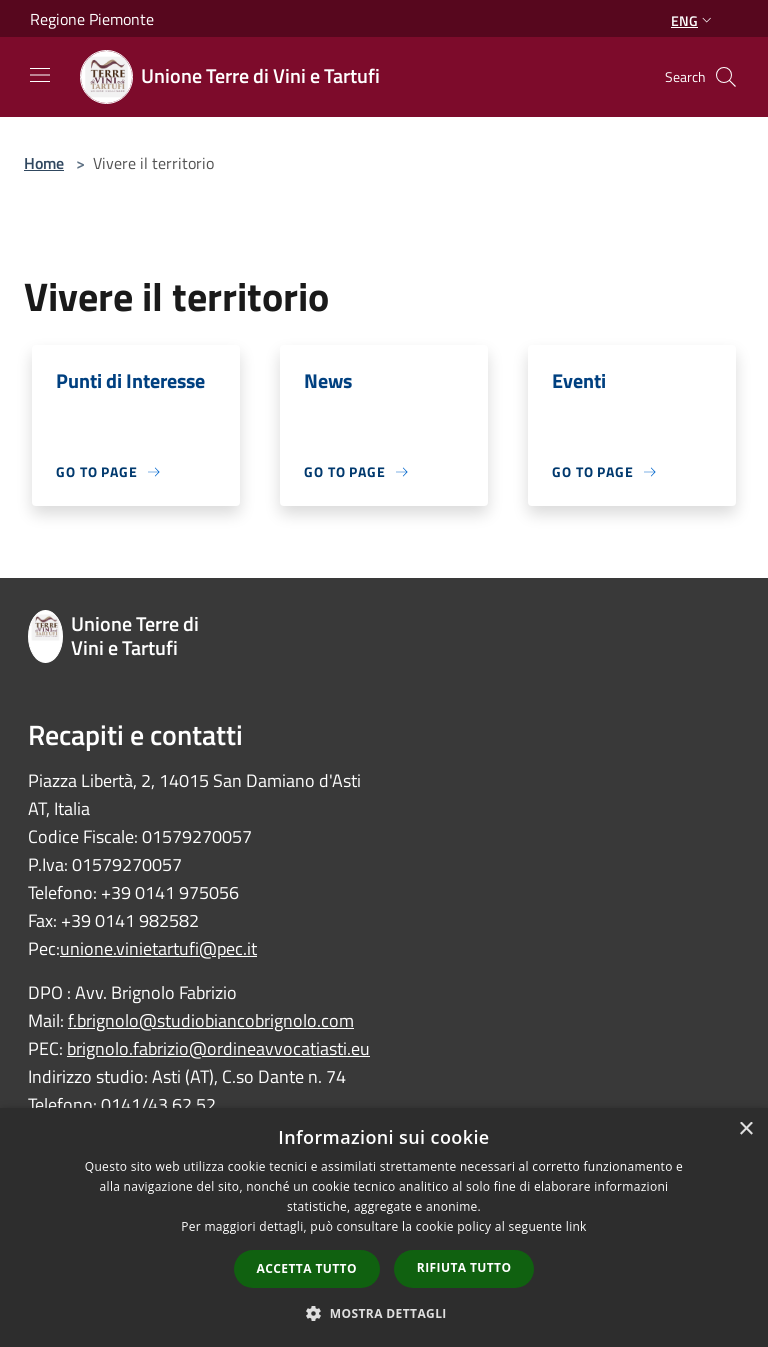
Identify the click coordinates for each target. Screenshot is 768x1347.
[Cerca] (726, 77)
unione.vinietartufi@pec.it (158, 948)
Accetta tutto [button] (307, 1268)
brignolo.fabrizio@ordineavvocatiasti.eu (218, 1048)
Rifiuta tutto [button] (464, 1267)
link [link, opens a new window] (576, 1226)
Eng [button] (693, 20)
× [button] (745, 1129)
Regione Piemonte (92, 19)
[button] (384, 1313)
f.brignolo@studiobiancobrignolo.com (211, 1020)
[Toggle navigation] (40, 75)
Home (44, 163)
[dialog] (384, 1227)
